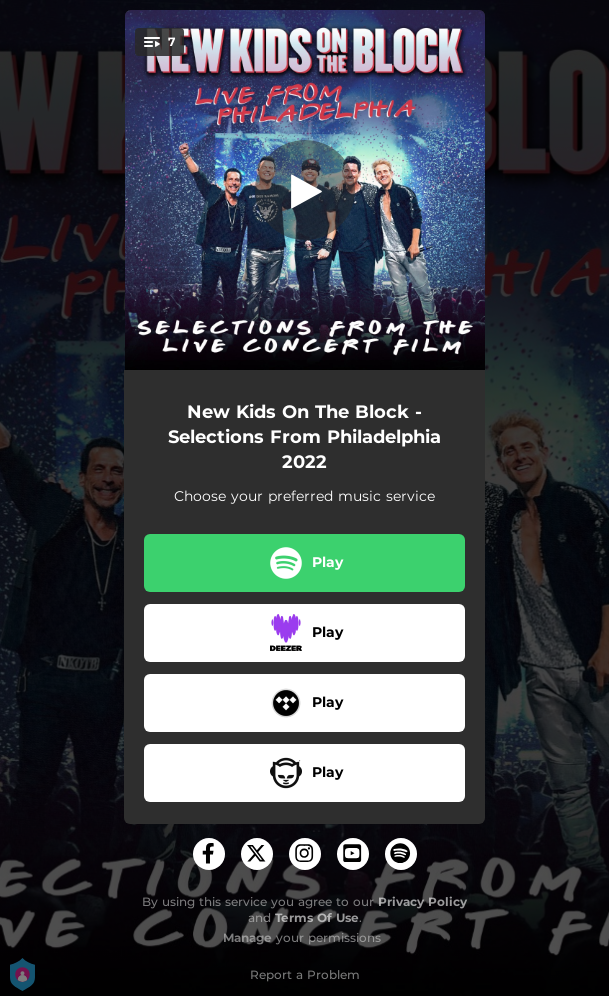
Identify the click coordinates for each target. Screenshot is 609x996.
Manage (247, 937)
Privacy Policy (422, 901)
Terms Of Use (317, 917)
